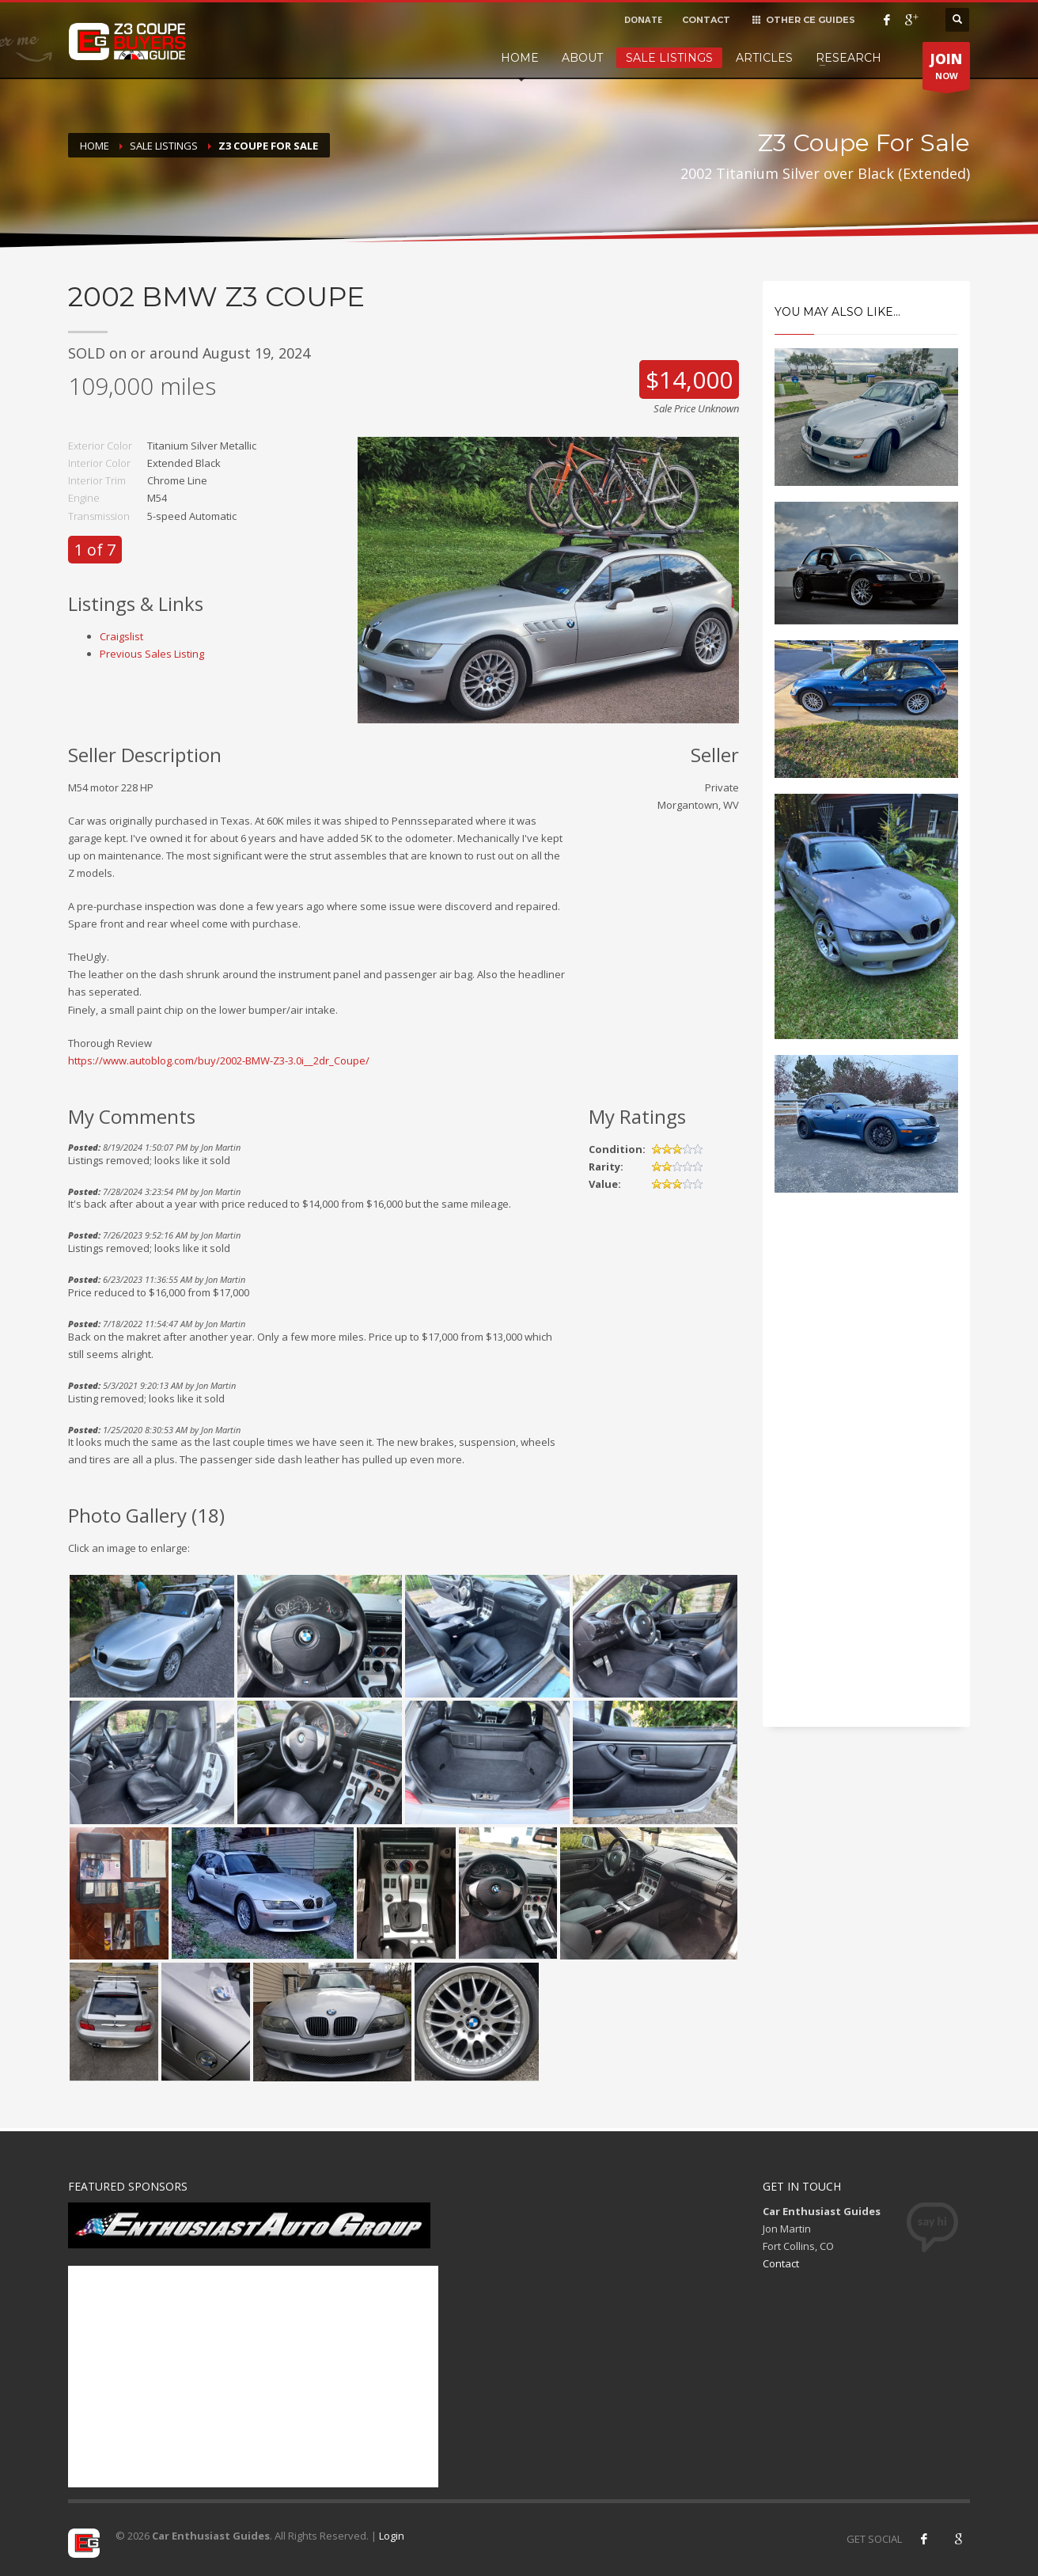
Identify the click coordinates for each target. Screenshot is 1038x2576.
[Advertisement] (867, 1473)
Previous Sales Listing (152, 654)
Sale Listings (669, 58)
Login (391, 2536)
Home (520, 58)
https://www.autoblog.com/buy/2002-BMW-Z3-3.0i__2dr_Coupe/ (218, 1060)
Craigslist (121, 636)
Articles (764, 58)
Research (848, 58)
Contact (781, 2263)
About (582, 58)
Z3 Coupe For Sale (268, 145)
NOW (946, 69)
